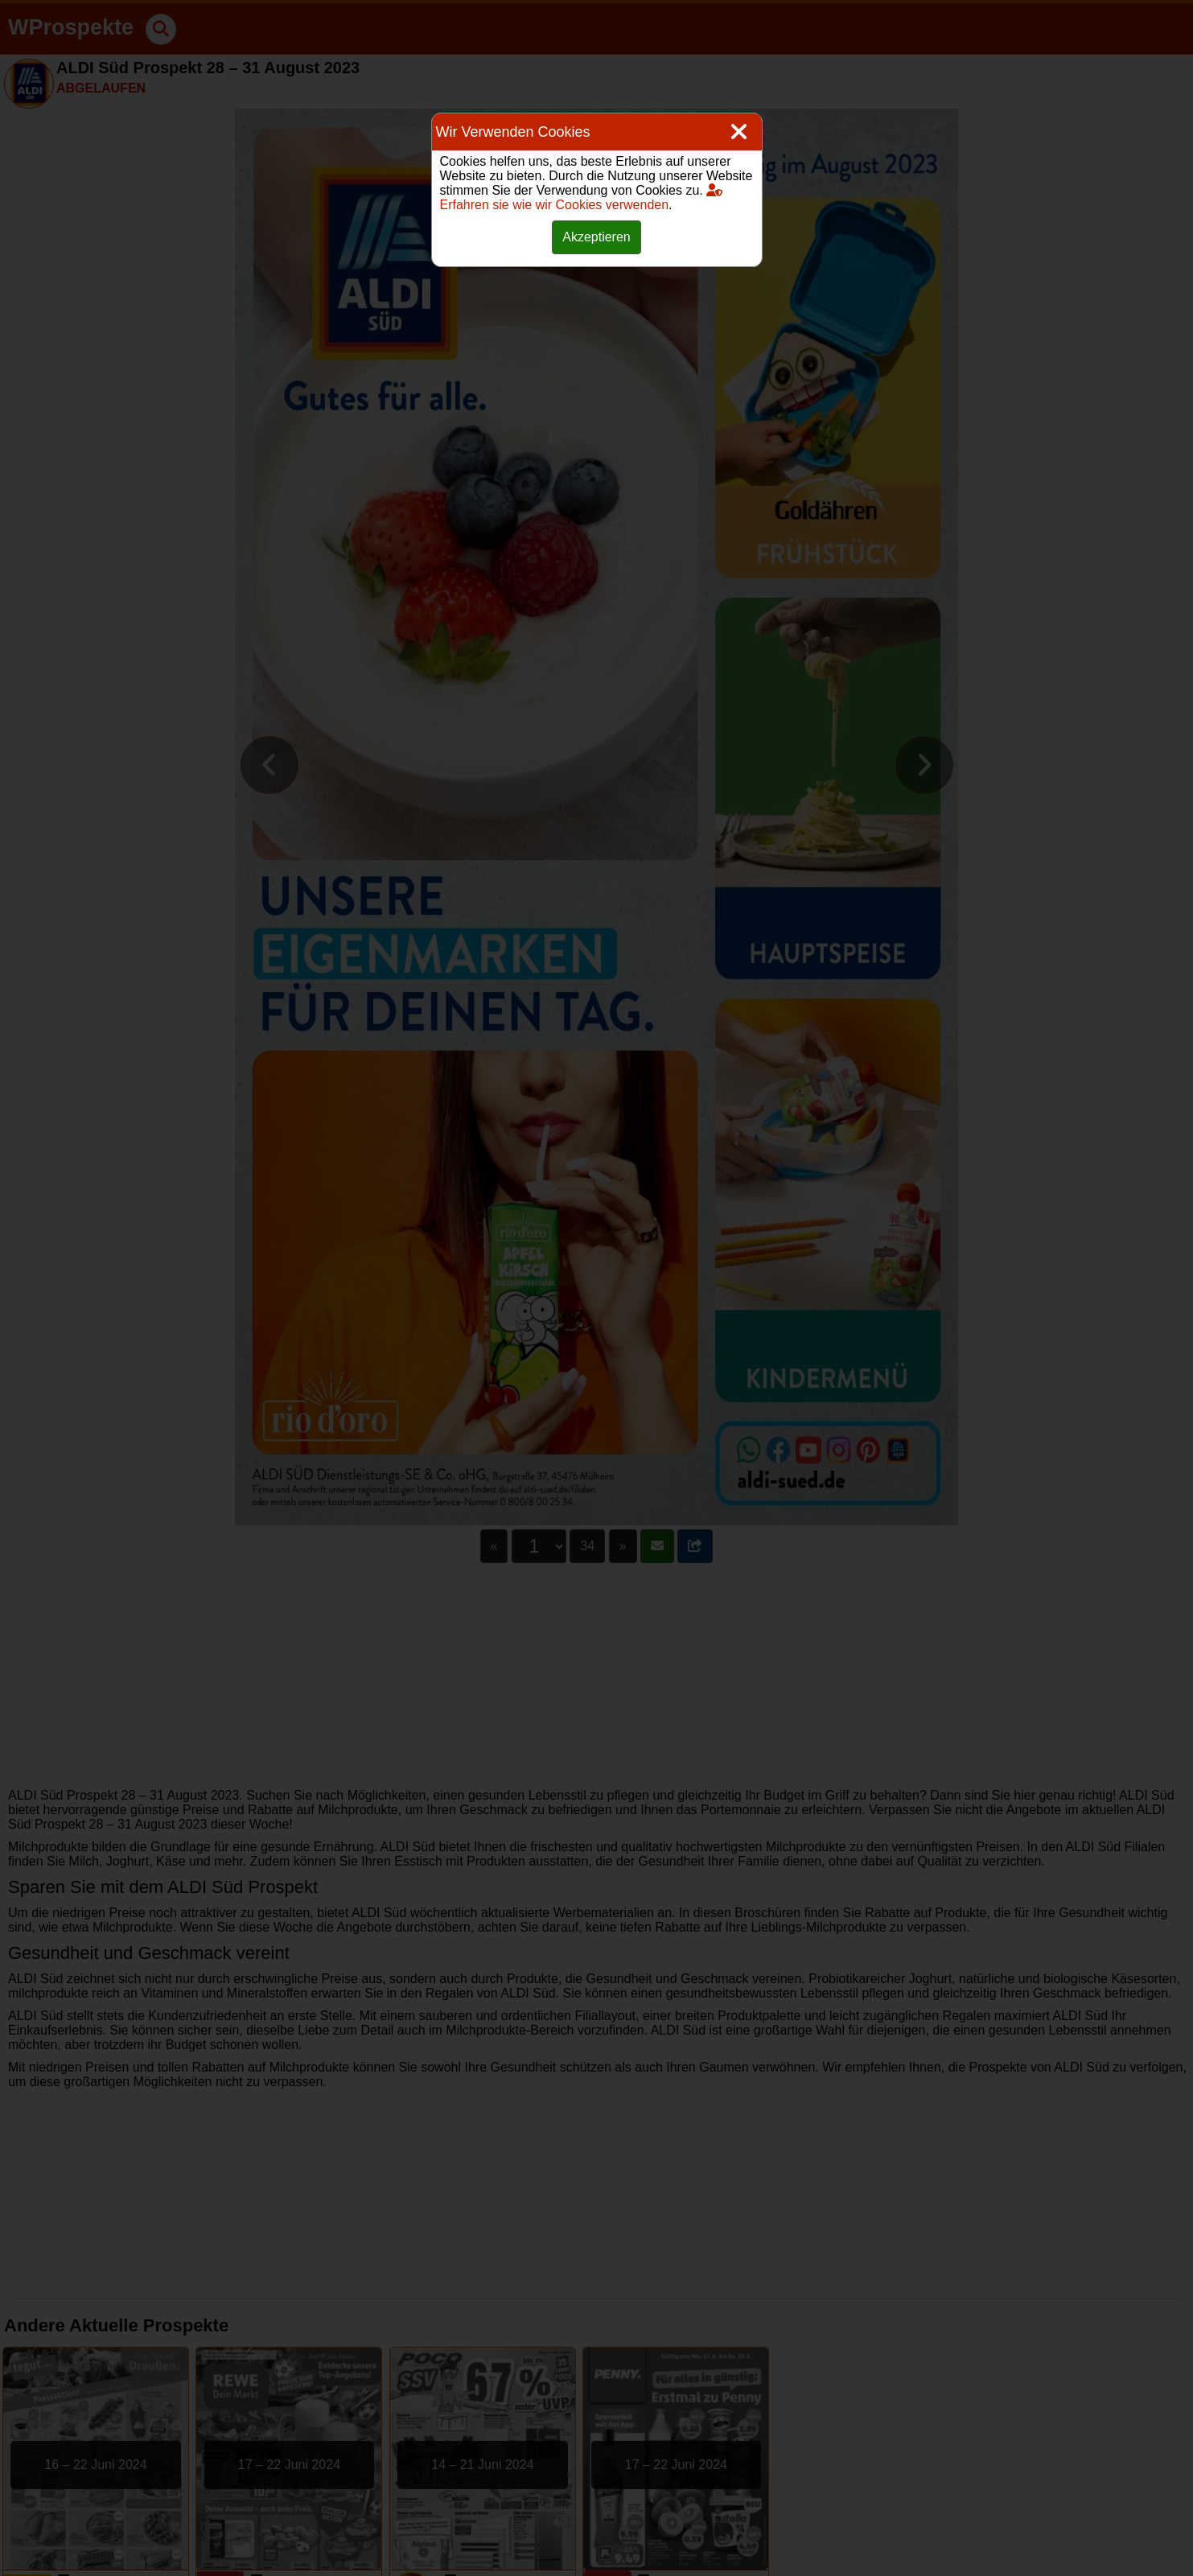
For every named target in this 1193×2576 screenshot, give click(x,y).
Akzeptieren (596, 237)
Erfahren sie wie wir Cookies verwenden (581, 197)
